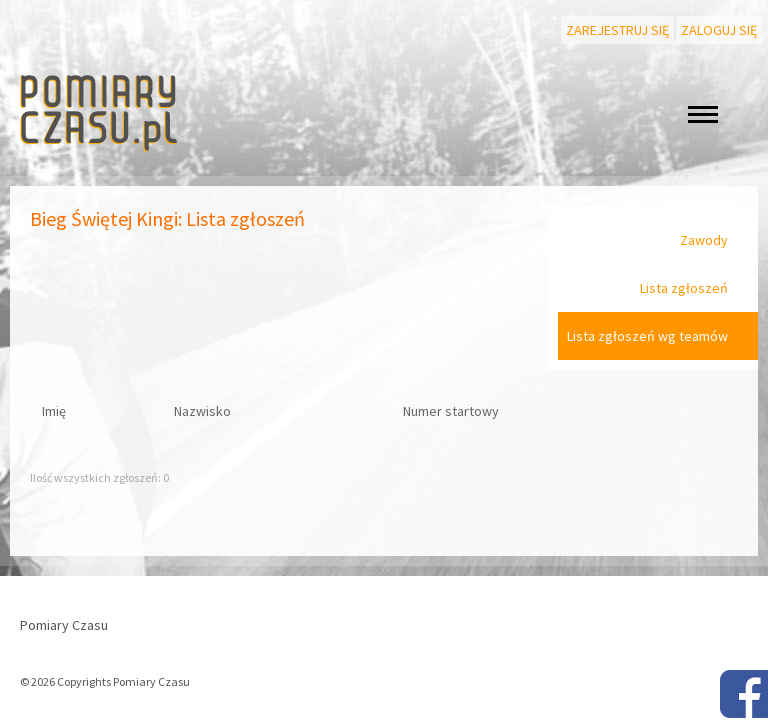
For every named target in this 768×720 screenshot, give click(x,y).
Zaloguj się (719, 30)
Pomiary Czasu (64, 625)
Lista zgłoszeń (684, 288)
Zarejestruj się (617, 30)
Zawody (704, 240)
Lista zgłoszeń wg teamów (647, 336)
